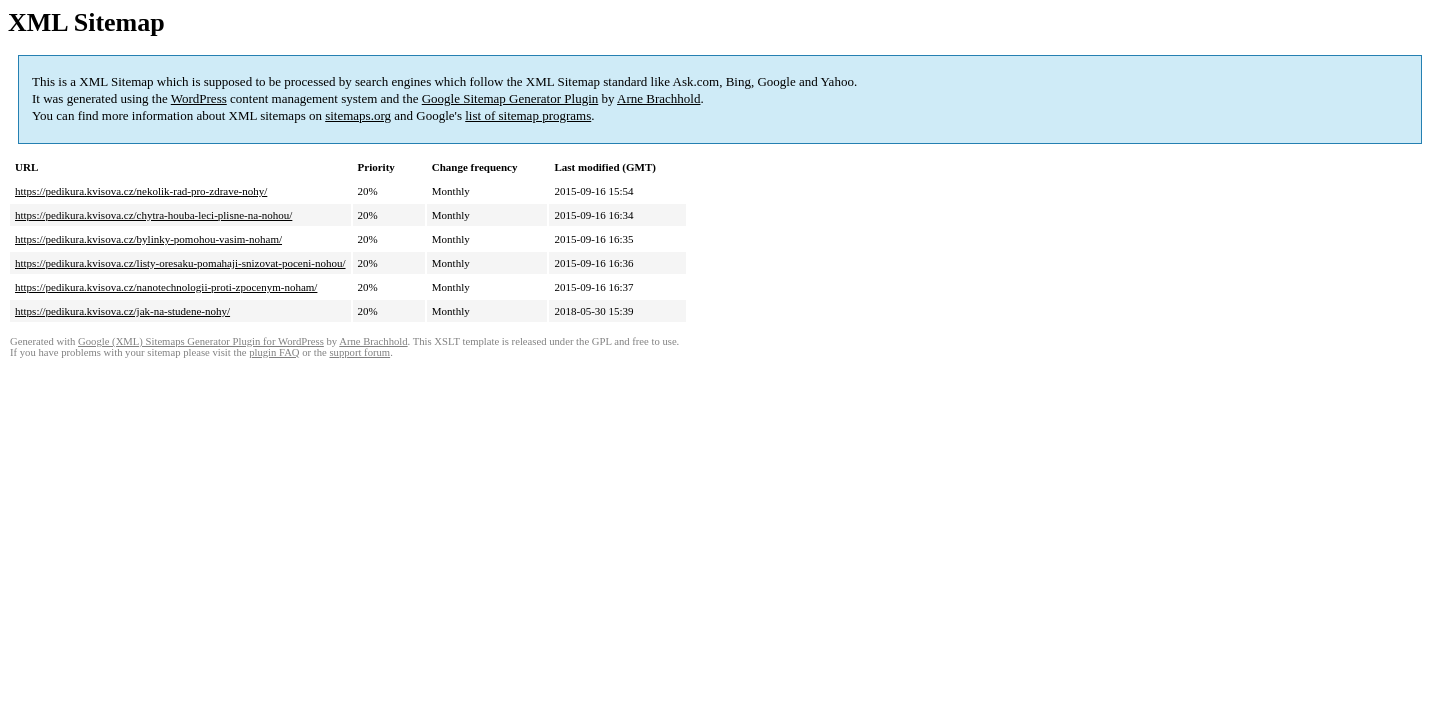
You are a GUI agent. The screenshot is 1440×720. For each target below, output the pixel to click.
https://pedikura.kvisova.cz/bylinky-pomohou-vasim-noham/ (148, 239)
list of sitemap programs (528, 115)
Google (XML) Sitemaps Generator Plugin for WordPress (201, 341)
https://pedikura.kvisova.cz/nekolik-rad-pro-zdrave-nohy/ (141, 191)
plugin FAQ (274, 352)
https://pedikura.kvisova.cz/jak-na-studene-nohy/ (122, 311)
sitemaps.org (358, 115)
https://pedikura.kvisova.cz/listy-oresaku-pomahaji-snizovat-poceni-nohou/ (180, 263)
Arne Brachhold (658, 98)
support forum (359, 352)
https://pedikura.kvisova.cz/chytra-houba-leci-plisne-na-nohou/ (153, 215)
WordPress (199, 98)
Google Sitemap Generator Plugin (510, 98)
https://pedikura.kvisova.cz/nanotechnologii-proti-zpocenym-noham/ (166, 287)
